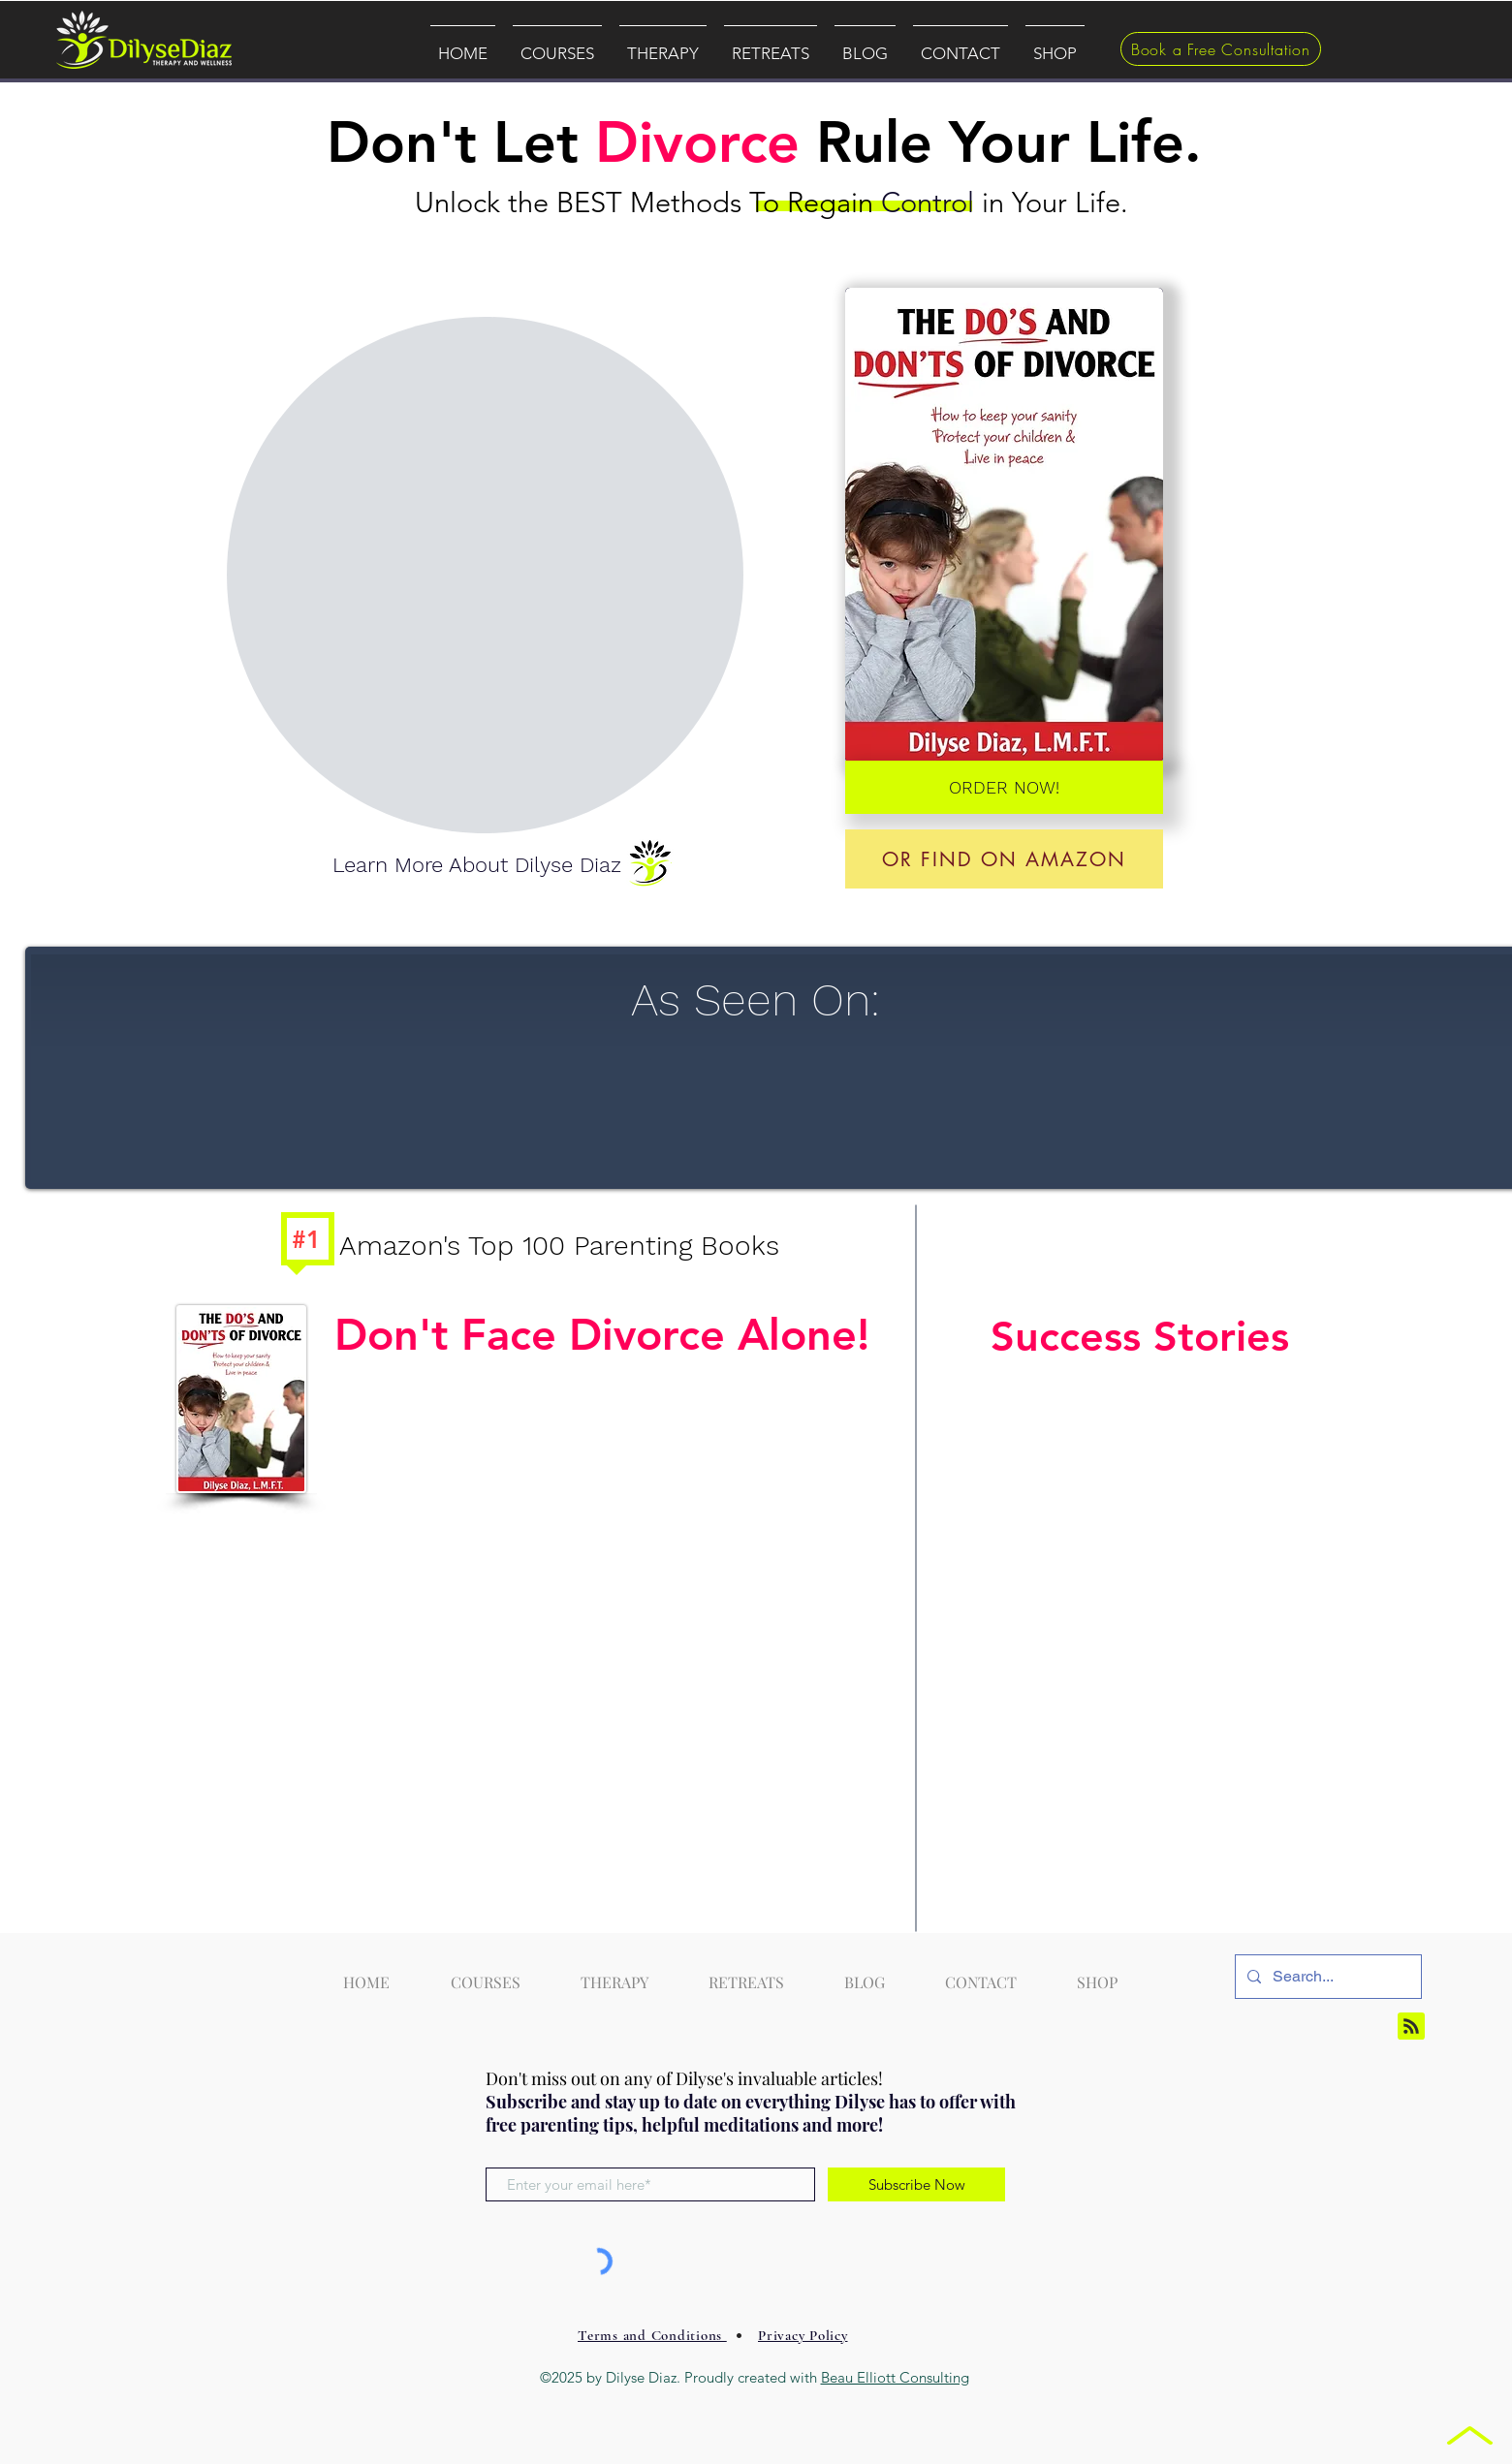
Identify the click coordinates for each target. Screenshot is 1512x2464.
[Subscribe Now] (916, 2184)
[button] (557, 44)
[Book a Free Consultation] (1220, 49)
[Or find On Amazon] (1004, 859)
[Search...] (1326, 1976)
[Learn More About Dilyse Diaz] (477, 865)
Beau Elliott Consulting (895, 2377)
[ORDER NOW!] (1004, 787)
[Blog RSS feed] (1411, 2027)
